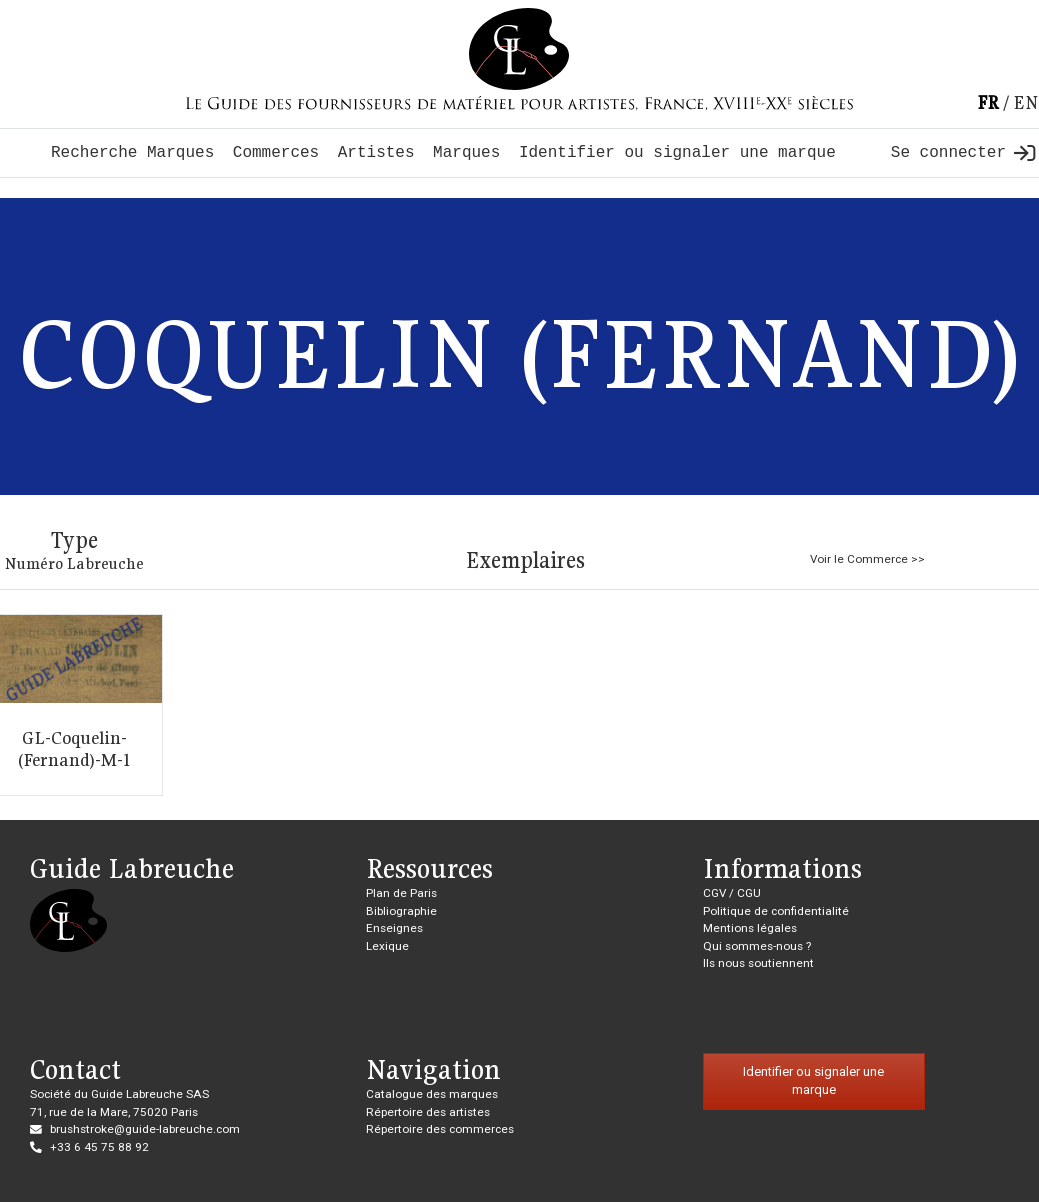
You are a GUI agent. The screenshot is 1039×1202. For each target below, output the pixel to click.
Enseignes (394, 928)
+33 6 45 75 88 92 (99, 1147)
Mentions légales (750, 928)
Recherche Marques (132, 153)
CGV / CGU (732, 893)
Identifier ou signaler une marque (677, 153)
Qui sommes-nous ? (757, 946)
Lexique (387, 946)
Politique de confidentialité (776, 911)
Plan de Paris (401, 893)
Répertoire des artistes (428, 1112)
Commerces (276, 153)
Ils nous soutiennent (758, 963)
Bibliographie (401, 911)
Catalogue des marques (432, 1094)
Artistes (376, 153)
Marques (466, 153)
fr (988, 102)
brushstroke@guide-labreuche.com (145, 1129)
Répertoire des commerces (440, 1129)
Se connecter (963, 153)
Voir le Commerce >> (867, 559)
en (1026, 102)
